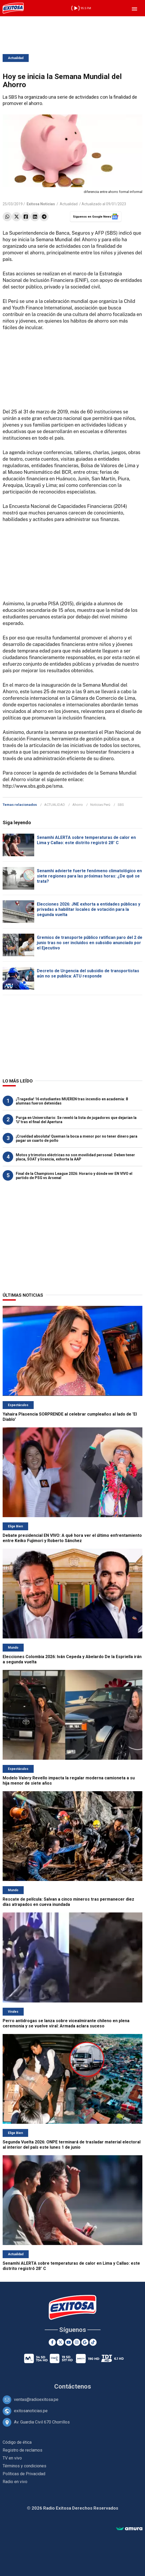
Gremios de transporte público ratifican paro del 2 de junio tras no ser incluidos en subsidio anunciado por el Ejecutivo (89, 942)
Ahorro (77, 805)
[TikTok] (93, 2342)
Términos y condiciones (24, 2465)
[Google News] (84, 2342)
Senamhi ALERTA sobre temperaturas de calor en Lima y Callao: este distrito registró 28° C (86, 840)
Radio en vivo (15, 2481)
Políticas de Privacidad (24, 2473)
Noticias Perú (100, 805)
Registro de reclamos (22, 2450)
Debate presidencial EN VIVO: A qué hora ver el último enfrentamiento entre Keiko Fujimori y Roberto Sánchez (72, 1538)
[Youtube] (68, 2342)
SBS (121, 805)
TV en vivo (12, 2458)
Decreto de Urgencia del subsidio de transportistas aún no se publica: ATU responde (88, 973)
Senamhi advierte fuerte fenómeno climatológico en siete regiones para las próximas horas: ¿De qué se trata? (89, 876)
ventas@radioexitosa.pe (36, 2399)
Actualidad (15, 58)
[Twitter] (60, 2342)
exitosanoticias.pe (31, 2410)
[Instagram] (76, 2342)
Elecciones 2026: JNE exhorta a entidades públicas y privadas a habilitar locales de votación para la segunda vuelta (88, 909)
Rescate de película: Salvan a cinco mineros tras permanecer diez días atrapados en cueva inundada (68, 1902)
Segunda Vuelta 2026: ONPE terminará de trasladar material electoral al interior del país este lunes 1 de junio (72, 2144)
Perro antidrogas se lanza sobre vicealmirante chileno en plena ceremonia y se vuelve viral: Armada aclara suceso (66, 2023)
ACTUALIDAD (54, 805)
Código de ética (17, 2442)
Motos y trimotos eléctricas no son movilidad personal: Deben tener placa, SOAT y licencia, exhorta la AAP (75, 1157)
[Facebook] (52, 2342)
